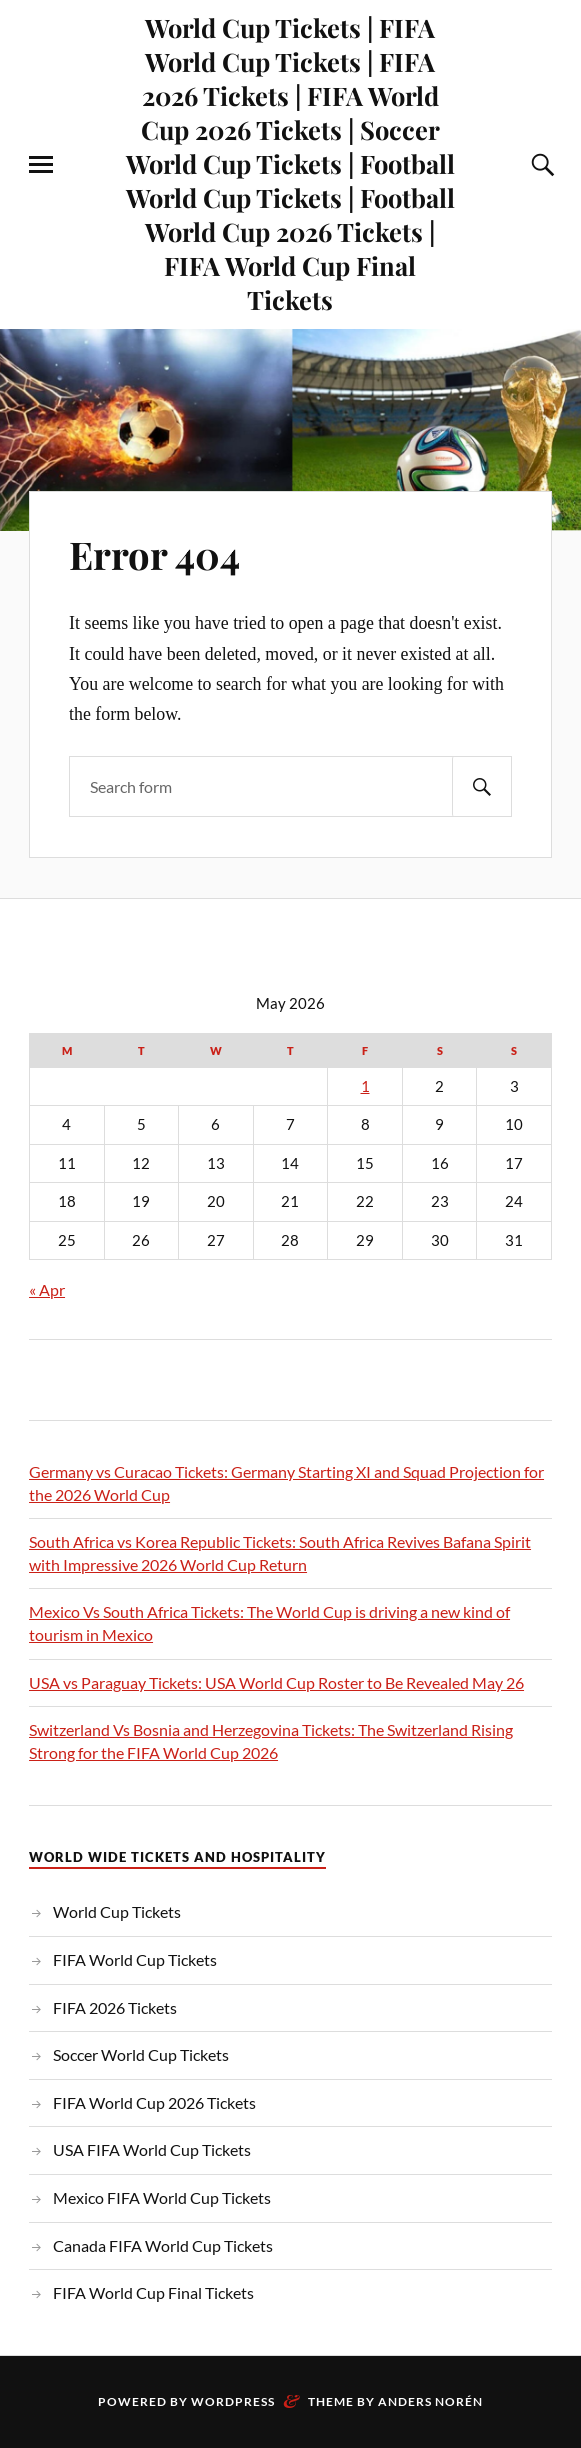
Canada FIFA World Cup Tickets (163, 2245)
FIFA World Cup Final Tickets (153, 2292)
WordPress (233, 2401)
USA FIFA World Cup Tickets (152, 2149)
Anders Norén (430, 2401)
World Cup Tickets (117, 1911)
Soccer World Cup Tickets (141, 2054)
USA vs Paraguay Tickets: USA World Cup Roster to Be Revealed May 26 (276, 1682)
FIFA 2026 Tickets (115, 2007)
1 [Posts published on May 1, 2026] (365, 1086)
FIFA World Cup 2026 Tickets (154, 2102)
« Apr (47, 1289)
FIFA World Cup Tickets (135, 1959)
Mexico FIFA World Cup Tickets (162, 2197)
